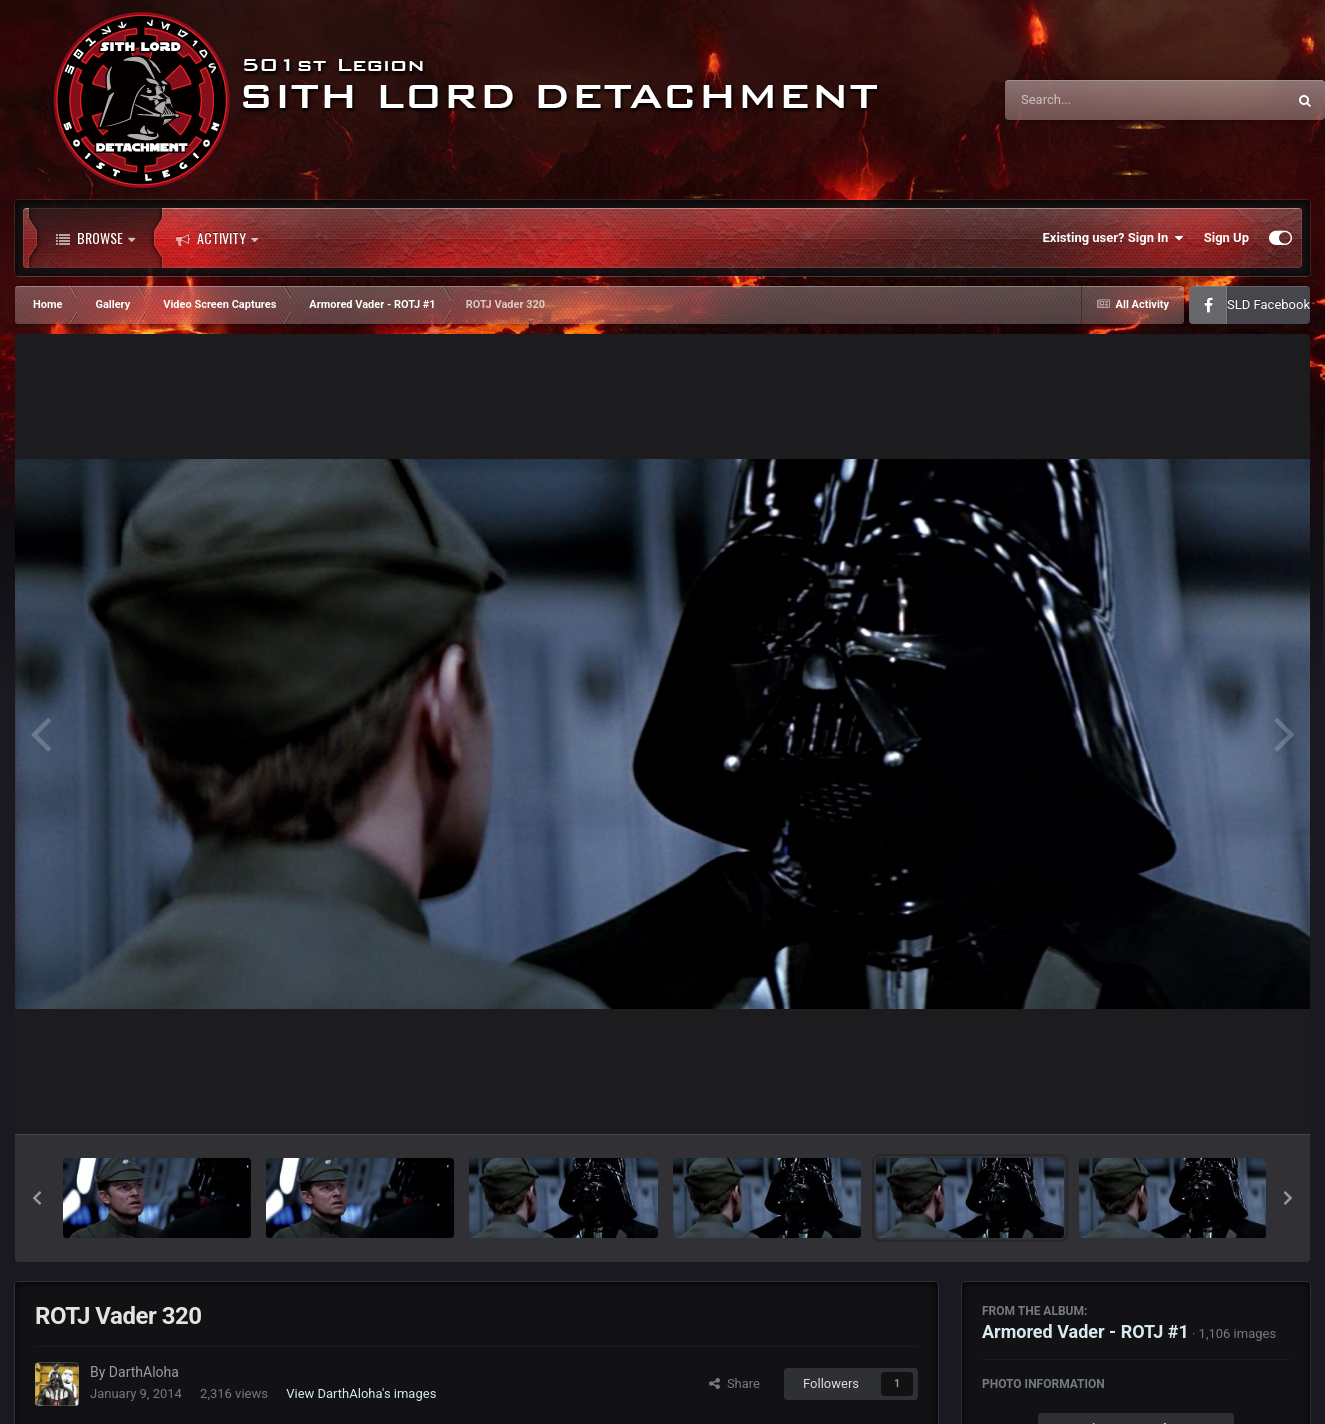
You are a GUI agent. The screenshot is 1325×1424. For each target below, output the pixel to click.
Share (734, 1383)
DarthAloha (144, 1372)
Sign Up (1226, 237)
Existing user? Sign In (1113, 238)
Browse (95, 238)
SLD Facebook (1268, 304)
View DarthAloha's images (361, 1393)
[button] (37, 1198)
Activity (217, 238)
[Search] (1095, 100)
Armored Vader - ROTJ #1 (1085, 1331)
